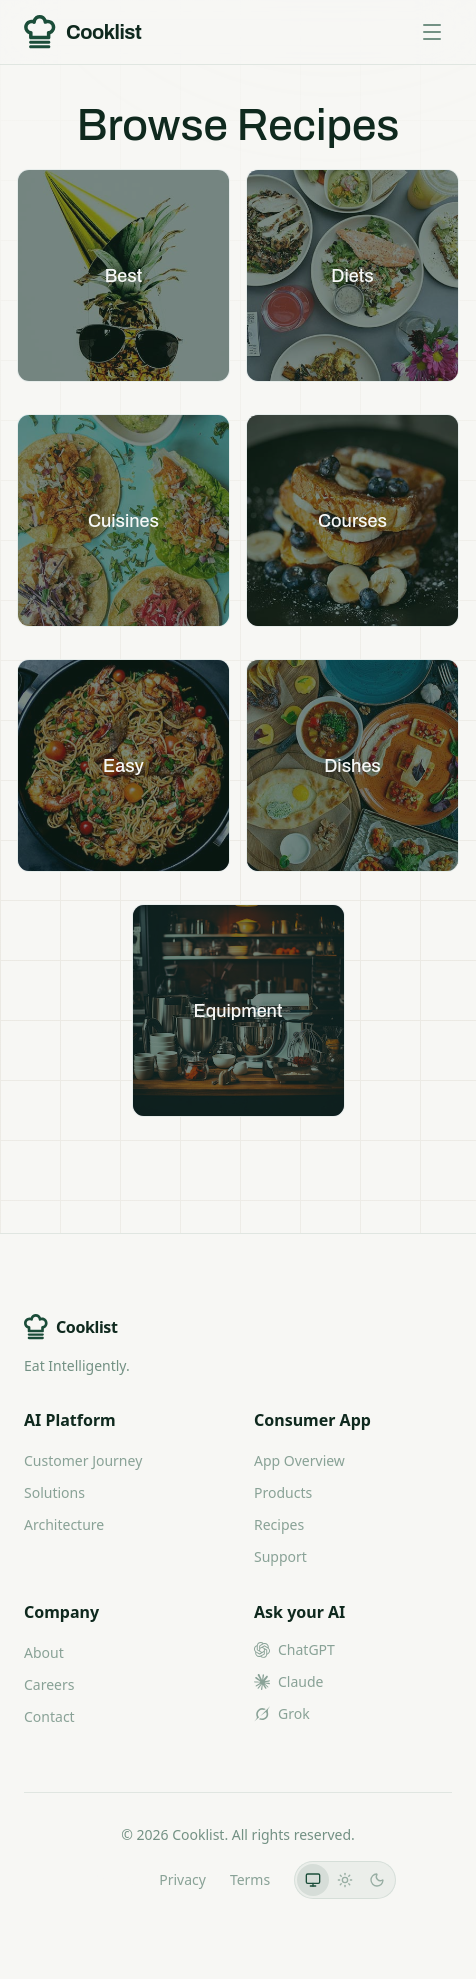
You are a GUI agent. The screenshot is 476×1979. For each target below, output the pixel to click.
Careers (49, 1684)
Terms (250, 1879)
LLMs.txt (107, 1879)
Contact (49, 1716)
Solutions (54, 1492)
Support (280, 1556)
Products (283, 1492)
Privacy (182, 1879)
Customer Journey (83, 1460)
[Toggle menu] (432, 32)
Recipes (279, 1524)
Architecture (64, 1524)
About (44, 1652)
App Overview (299, 1460)
